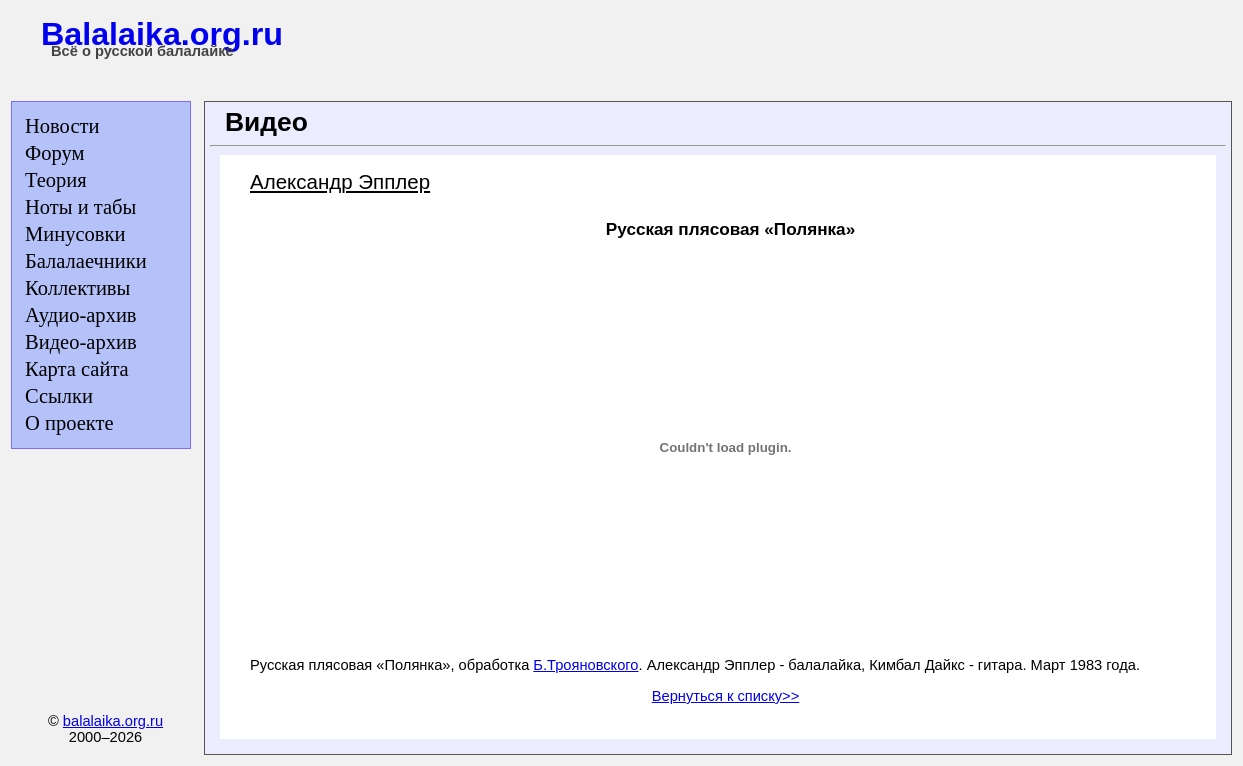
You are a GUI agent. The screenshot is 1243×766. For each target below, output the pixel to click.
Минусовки (75, 234)
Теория (56, 180)
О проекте (69, 423)
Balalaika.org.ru (162, 34)
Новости (62, 126)
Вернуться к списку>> (725, 696)
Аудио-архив (81, 315)
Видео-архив (81, 342)
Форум (54, 153)
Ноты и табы (80, 207)
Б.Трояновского (585, 665)
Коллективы (77, 288)
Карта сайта (77, 369)
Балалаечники (86, 261)
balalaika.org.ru (113, 721)
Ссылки (59, 396)
